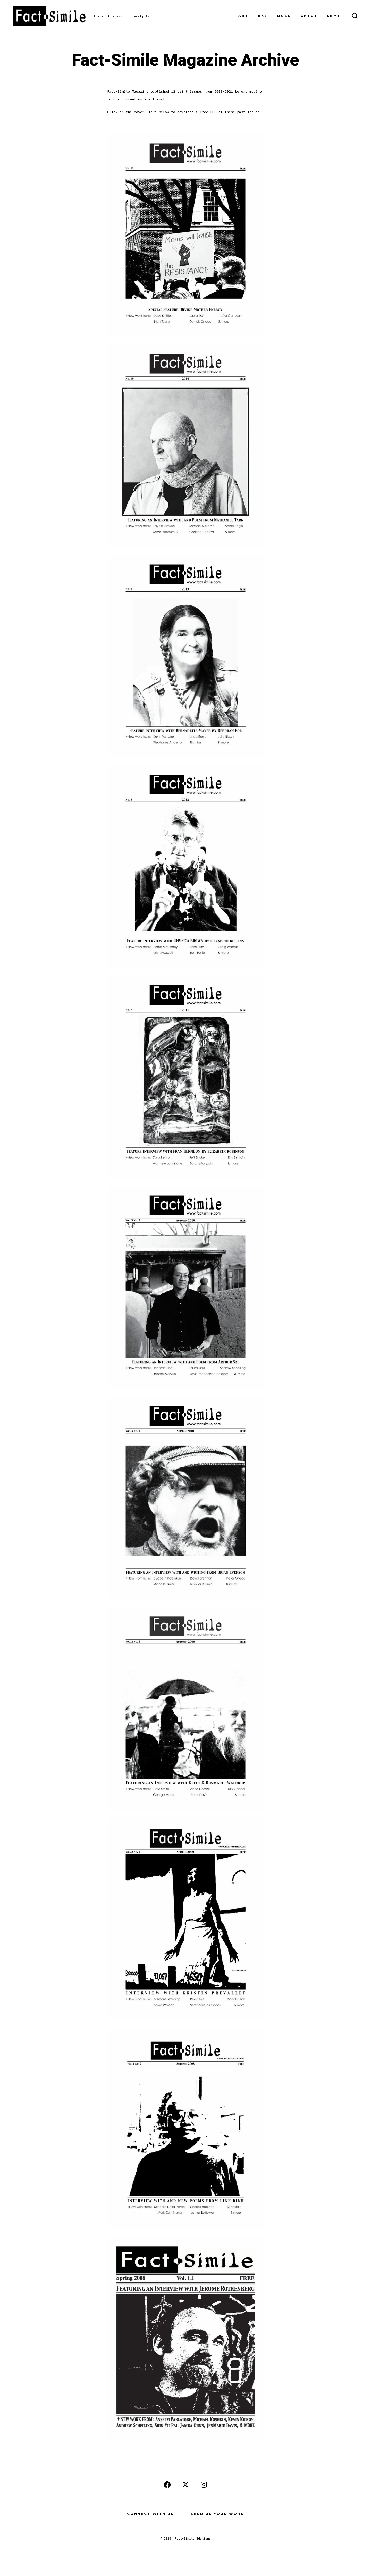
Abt (243, 16)
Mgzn (284, 16)
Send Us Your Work (217, 2514)
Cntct (309, 16)
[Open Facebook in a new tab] (167, 2484)
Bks (262, 16)
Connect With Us (150, 2514)
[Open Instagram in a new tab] (204, 2484)
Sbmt (334, 16)
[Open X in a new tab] (185, 2484)
